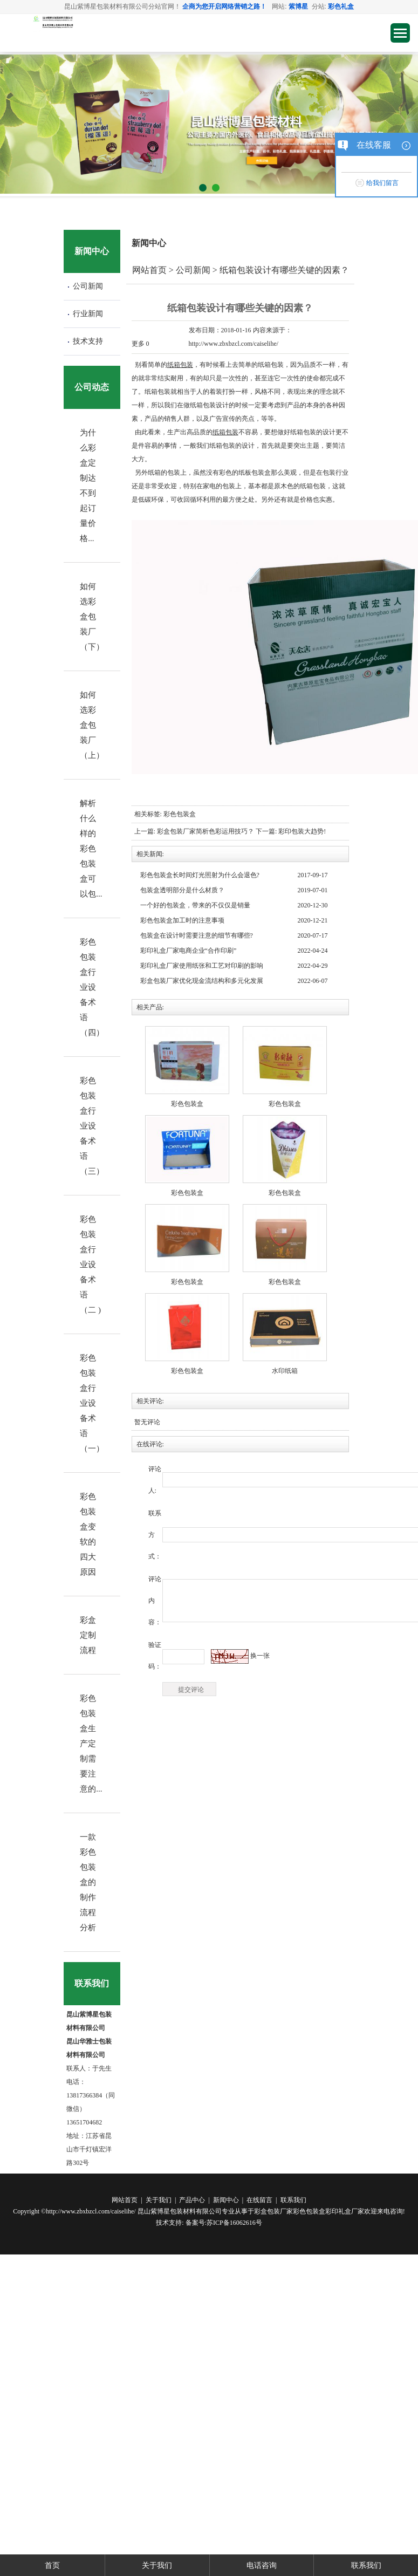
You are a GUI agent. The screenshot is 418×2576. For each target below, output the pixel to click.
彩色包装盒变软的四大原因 (88, 1534)
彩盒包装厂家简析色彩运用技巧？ (206, 831)
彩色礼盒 (341, 6)
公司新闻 (88, 286)
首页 (52, 2565)
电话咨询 (261, 2565)
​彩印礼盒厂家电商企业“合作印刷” (188, 950)
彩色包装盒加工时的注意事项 (182, 920)
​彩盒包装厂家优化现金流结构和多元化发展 (201, 981)
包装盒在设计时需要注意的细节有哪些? (196, 935)
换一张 (260, 1655)
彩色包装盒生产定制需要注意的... (91, 1743)
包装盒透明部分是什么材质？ (182, 890)
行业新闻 (88, 314)
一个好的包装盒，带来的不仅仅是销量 (195, 905)
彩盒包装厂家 (273, 2211)
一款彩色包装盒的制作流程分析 (88, 1882)
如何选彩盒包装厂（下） (92, 616)
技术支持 (88, 341)
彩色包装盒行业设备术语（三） (92, 1126)
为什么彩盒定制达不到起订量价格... (88, 485)
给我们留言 (382, 183)
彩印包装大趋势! (302, 831)
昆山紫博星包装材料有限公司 (180, 2211)
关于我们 (159, 2200)
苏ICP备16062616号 (234, 2222)
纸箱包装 (180, 364)
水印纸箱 (285, 1371)
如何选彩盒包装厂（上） (92, 725)
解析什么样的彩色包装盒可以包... (91, 848)
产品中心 (192, 2200)
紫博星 (298, 6)
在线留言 (259, 2200)
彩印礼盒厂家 (344, 2211)
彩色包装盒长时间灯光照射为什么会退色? (199, 875)
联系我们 (293, 2200)
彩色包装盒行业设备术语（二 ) (90, 1264)
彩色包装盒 (179, 814)
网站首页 (149, 270)
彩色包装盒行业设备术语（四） (92, 987)
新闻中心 (226, 2200)
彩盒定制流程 (88, 1635)
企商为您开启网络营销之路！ (224, 6)
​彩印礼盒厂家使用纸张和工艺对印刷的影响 (201, 965)
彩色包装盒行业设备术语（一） (92, 1403)
